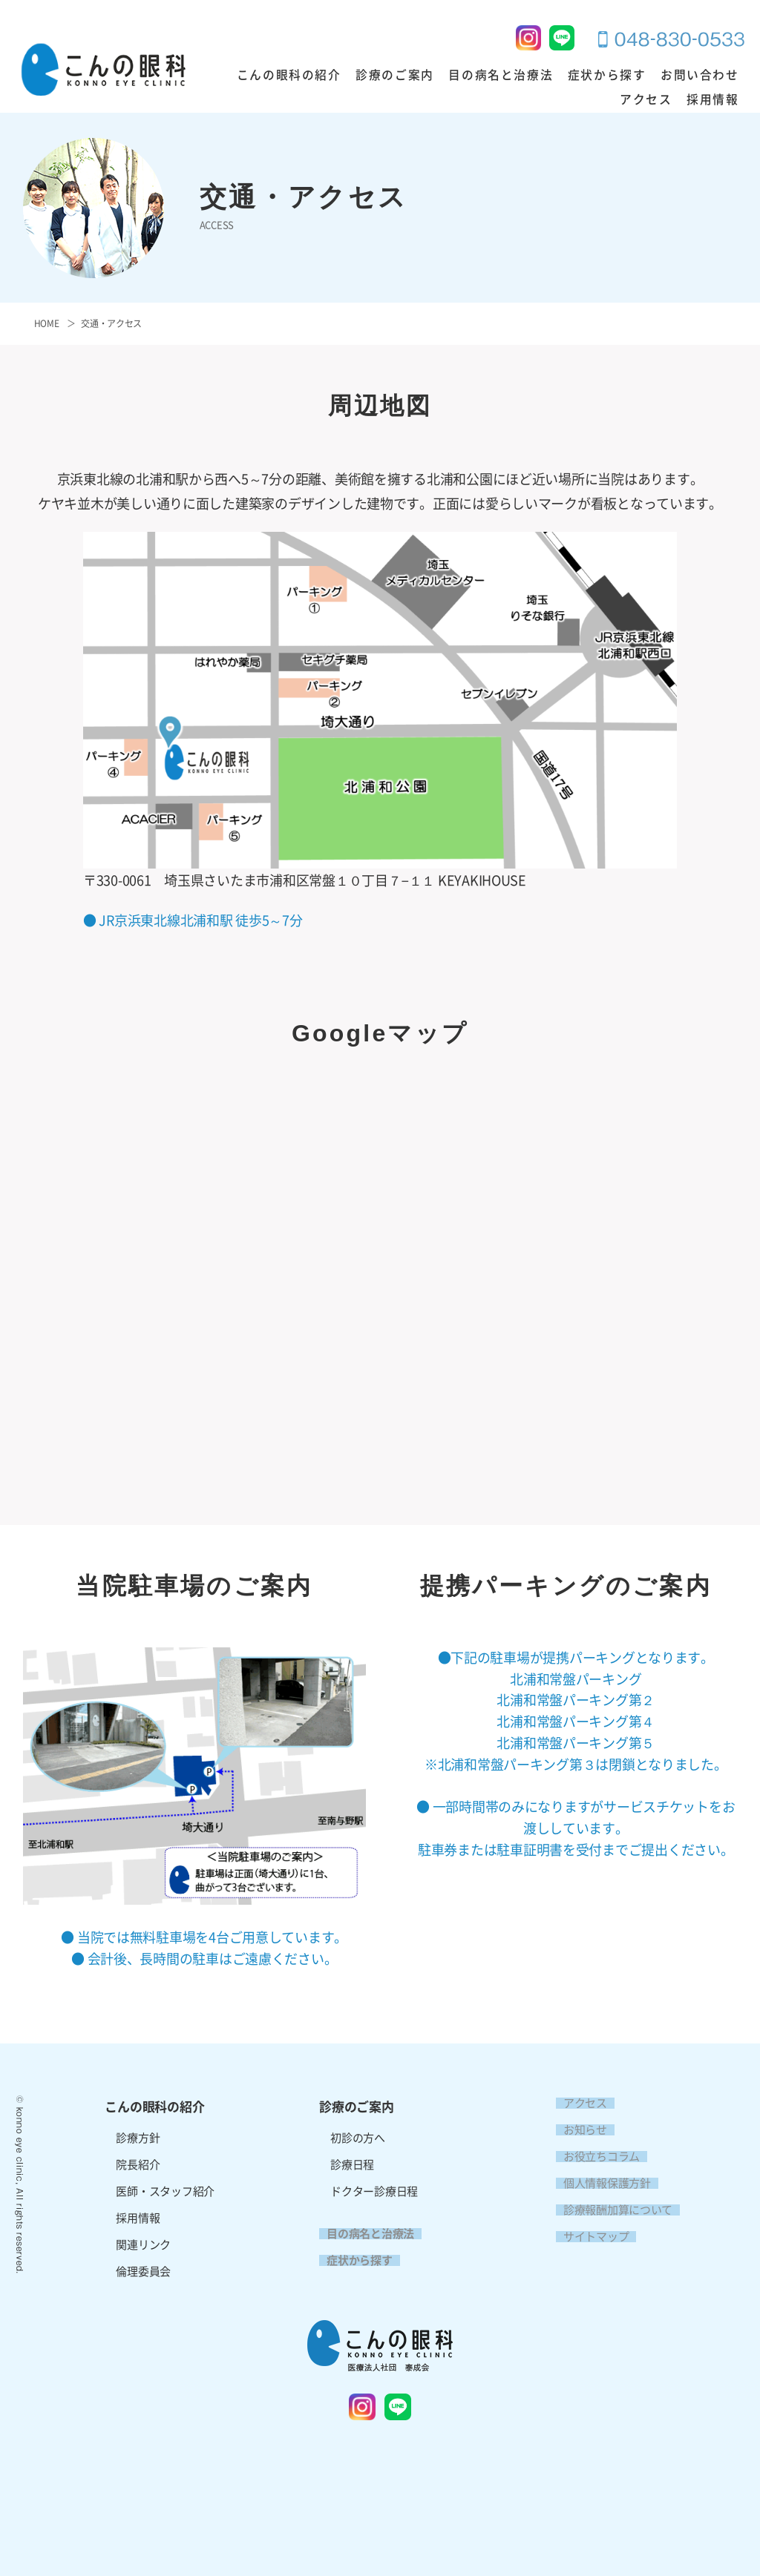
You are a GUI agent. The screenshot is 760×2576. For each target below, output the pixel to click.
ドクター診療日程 (374, 2191)
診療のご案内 (372, 75)
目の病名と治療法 (466, 75)
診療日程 (352, 2164)
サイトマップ (588, 2236)
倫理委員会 (143, 2271)
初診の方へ (357, 2138)
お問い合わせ (644, 75)
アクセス (716, 75)
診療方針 (138, 2138)
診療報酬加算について (610, 2210)
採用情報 (716, 100)
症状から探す (561, 75)
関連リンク (143, 2244)
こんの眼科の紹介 (277, 75)
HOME (46, 323)
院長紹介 (138, 2164)
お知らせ (578, 2129)
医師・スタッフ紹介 (165, 2191)
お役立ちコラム (594, 2156)
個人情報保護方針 (599, 2183)
